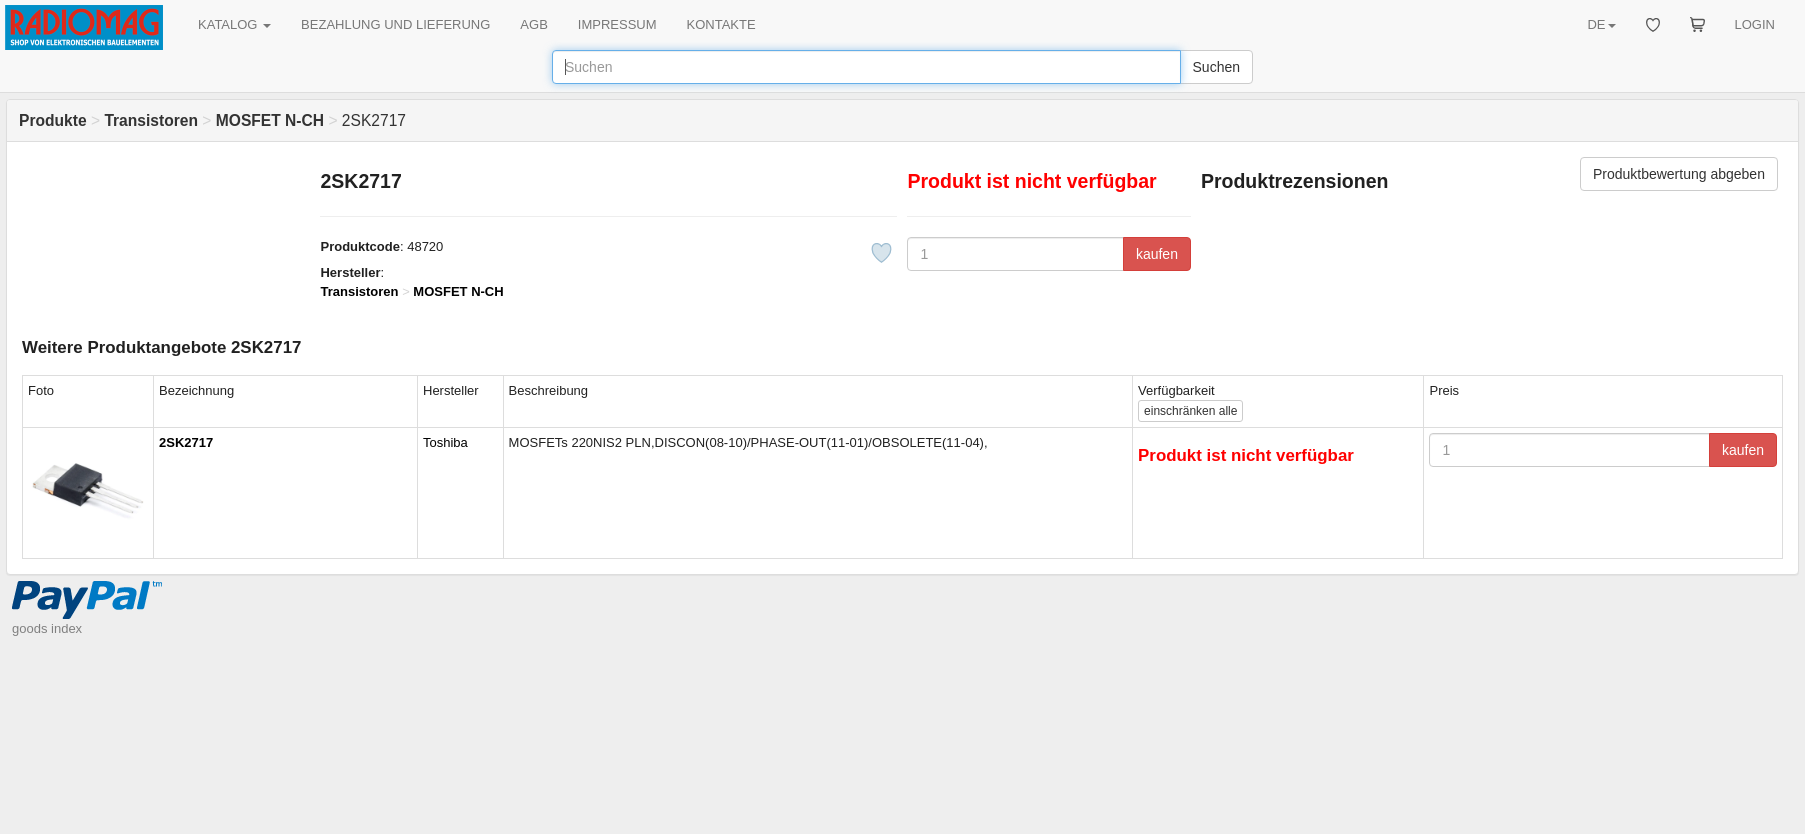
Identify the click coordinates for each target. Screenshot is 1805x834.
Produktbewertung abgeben (1679, 174)
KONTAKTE (721, 24)
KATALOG (234, 24)
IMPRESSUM (617, 24)
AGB (533, 24)
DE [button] (1601, 24)
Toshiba (445, 442)
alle (1190, 411)
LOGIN (1755, 24)
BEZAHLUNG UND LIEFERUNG (395, 24)
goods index (47, 628)
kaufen (1157, 254)
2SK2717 (186, 442)
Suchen (1216, 67)
